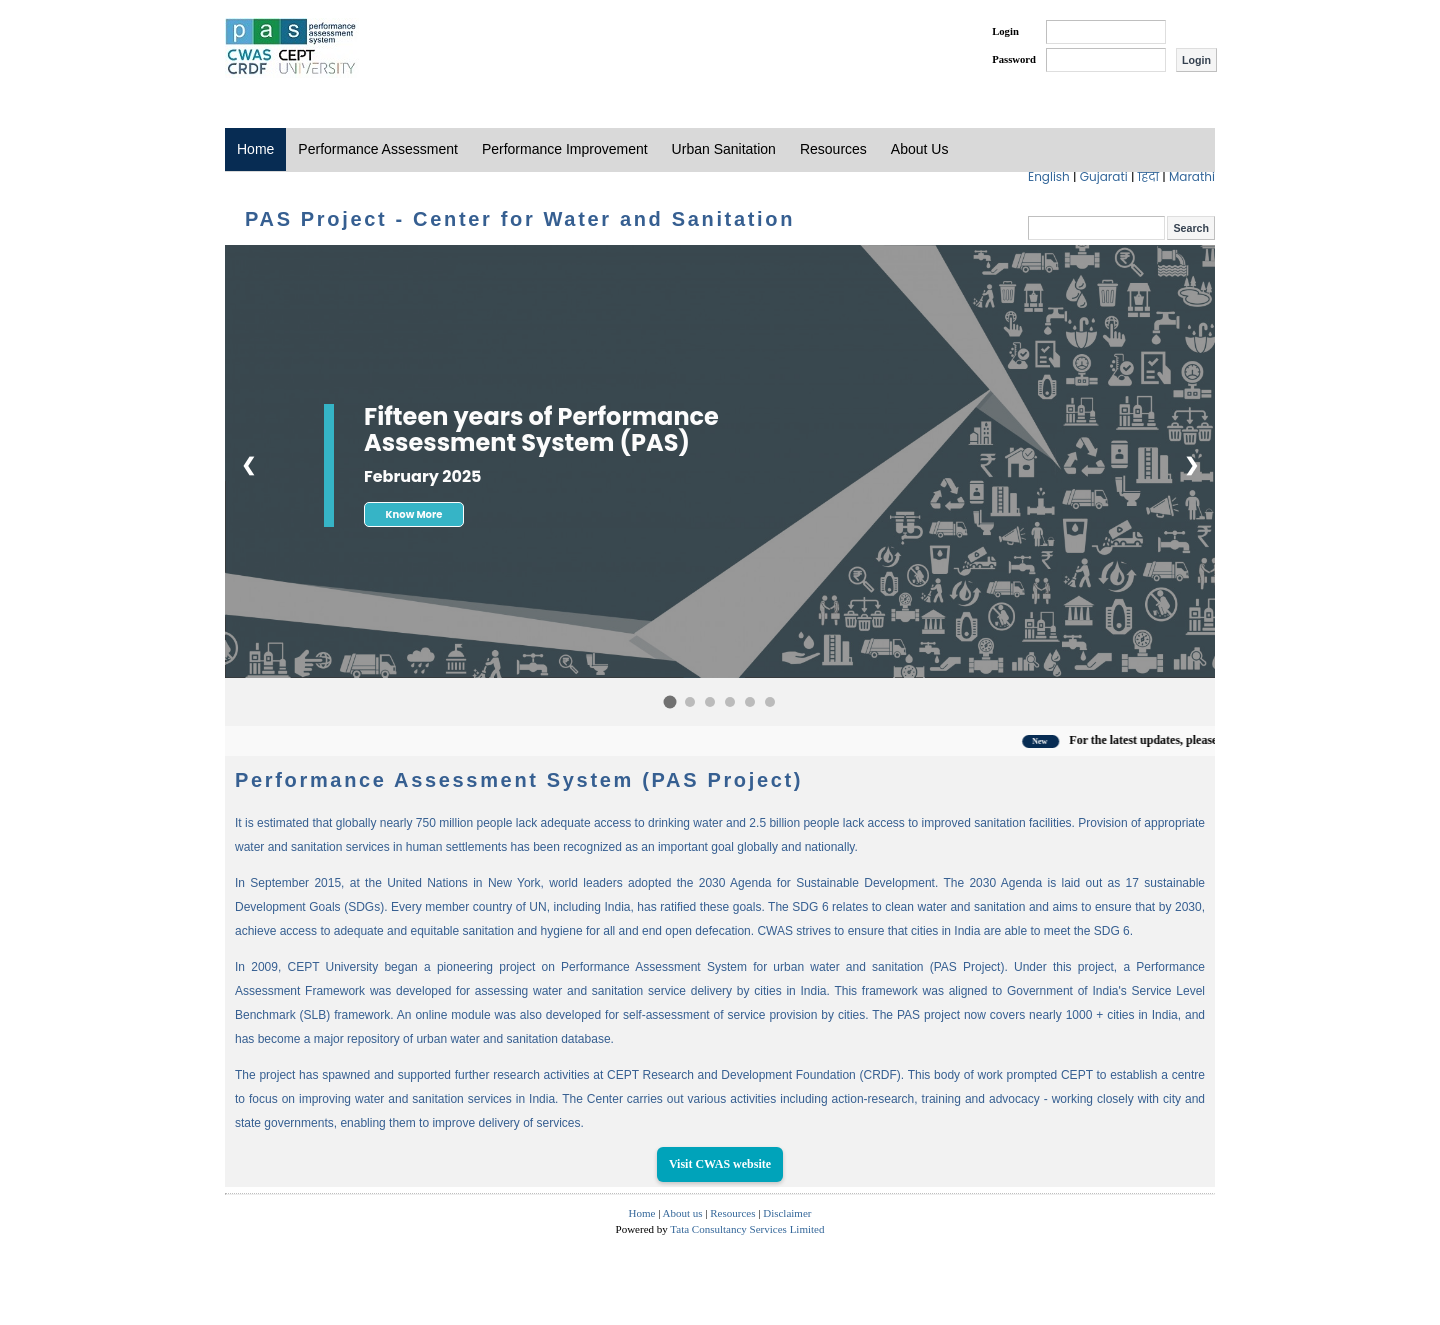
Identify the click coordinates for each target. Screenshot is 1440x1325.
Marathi (1192, 176)
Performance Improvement (565, 149)
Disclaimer (787, 1213)
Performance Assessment (378, 149)
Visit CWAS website (720, 1164)
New (1053, 741)
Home (255, 149)
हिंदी (1150, 176)
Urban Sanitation (724, 149)
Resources (833, 149)
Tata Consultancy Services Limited (747, 1229)
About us (683, 1213)
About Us (920, 149)
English (1050, 176)
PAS (292, 48)
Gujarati (1105, 176)
